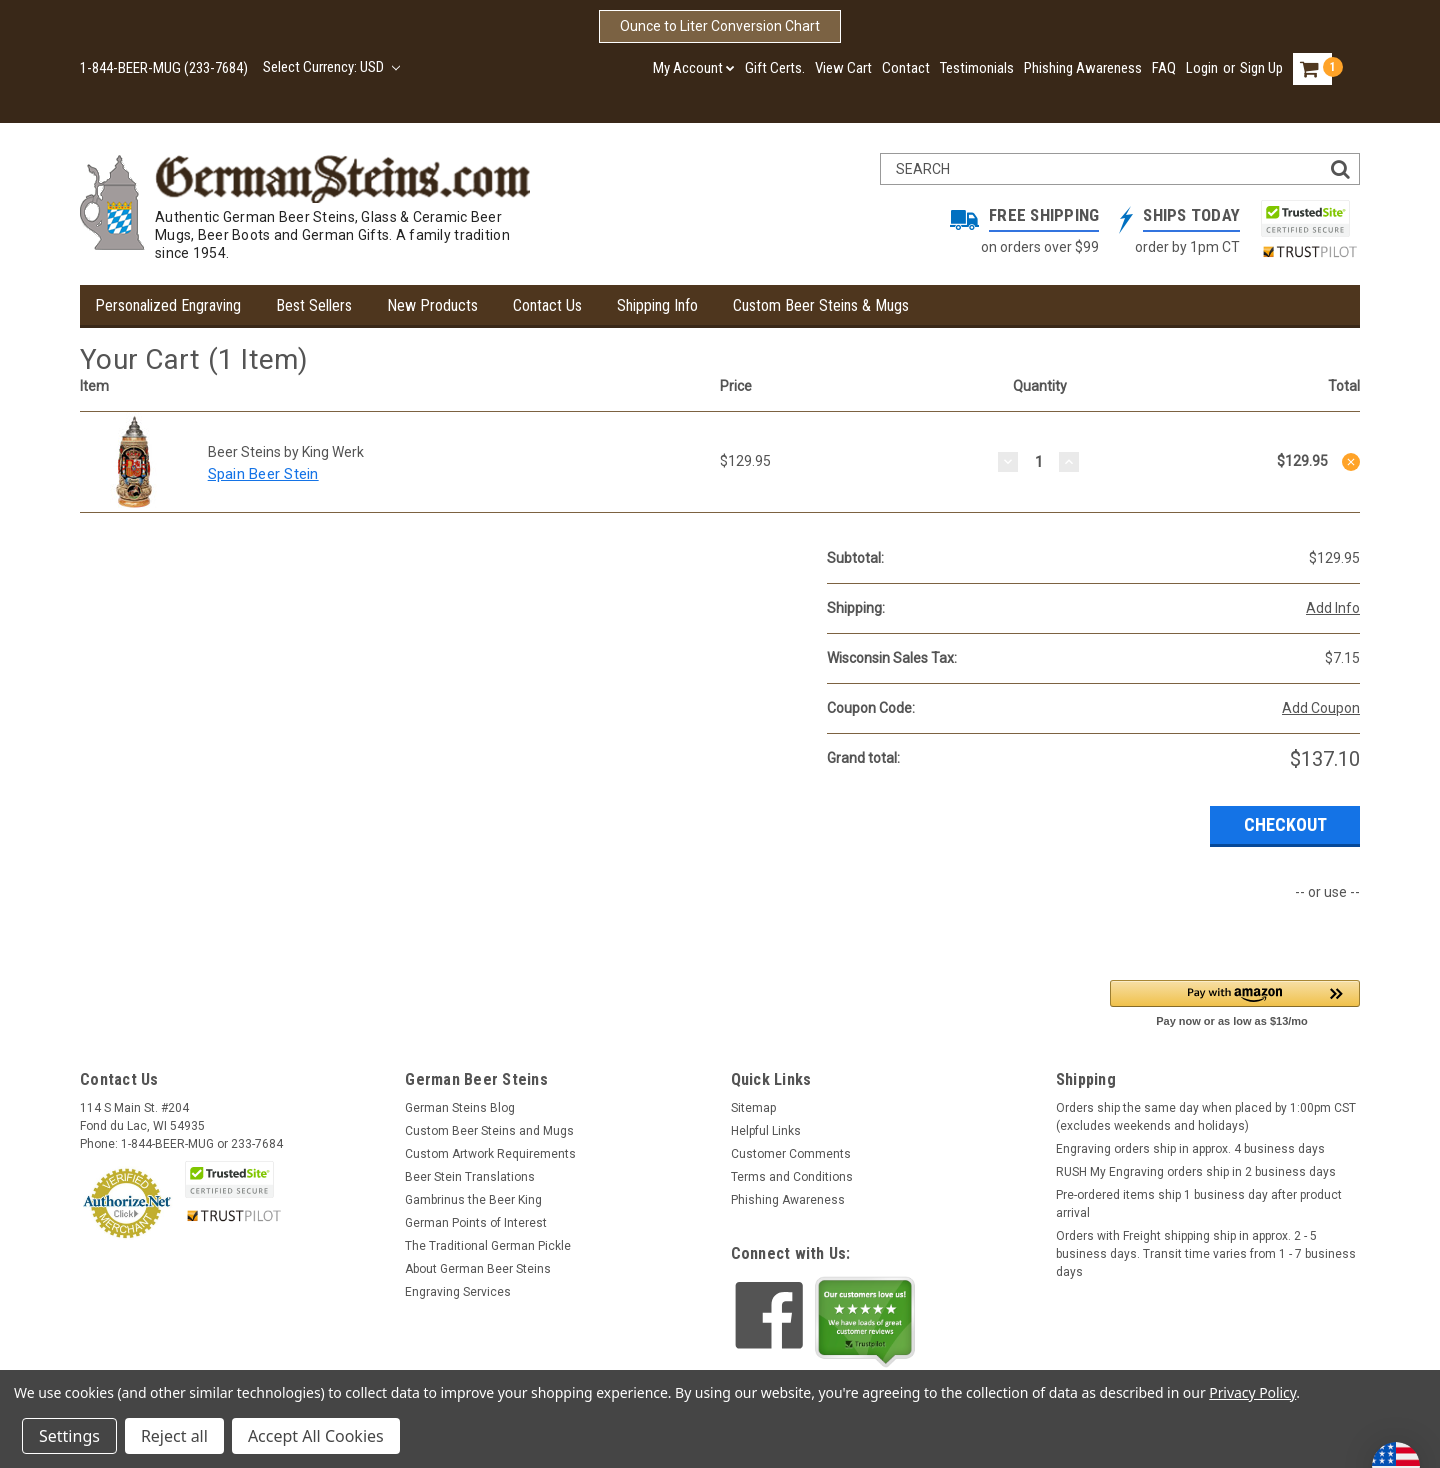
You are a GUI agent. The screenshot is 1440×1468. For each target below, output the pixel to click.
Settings (69, 1436)
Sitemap (753, 1108)
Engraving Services (458, 1292)
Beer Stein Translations (470, 1177)
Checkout (1285, 824)
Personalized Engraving (168, 305)
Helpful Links (766, 1131)
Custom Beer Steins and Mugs (489, 1131)
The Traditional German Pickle (488, 1246)
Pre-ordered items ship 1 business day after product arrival (1199, 1204)
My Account (694, 68)
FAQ (1164, 68)
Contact (906, 68)
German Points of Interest (476, 1223)
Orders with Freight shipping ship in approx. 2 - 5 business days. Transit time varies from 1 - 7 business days (1206, 1254)
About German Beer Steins (478, 1269)
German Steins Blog (460, 1108)
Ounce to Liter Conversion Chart (720, 26)
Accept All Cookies (316, 1436)
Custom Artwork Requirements (490, 1154)
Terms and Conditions (792, 1177)
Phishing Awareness (1083, 68)
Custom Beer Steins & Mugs (821, 305)
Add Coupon (1321, 708)
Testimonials (977, 68)
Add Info (1333, 608)
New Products (432, 305)
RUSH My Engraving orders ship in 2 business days (1196, 1172)
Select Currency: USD (331, 67)
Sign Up (1261, 68)
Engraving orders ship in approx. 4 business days (1190, 1149)
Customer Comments (791, 1154)
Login (1202, 68)
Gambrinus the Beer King (473, 1200)
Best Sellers (314, 305)
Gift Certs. (775, 68)
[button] (1235, 1002)
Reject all (174, 1436)
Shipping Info (657, 305)
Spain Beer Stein (263, 474)
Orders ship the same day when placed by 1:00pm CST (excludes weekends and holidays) (1206, 1117)
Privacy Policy (1252, 1392)
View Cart (843, 68)
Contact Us (547, 305)
